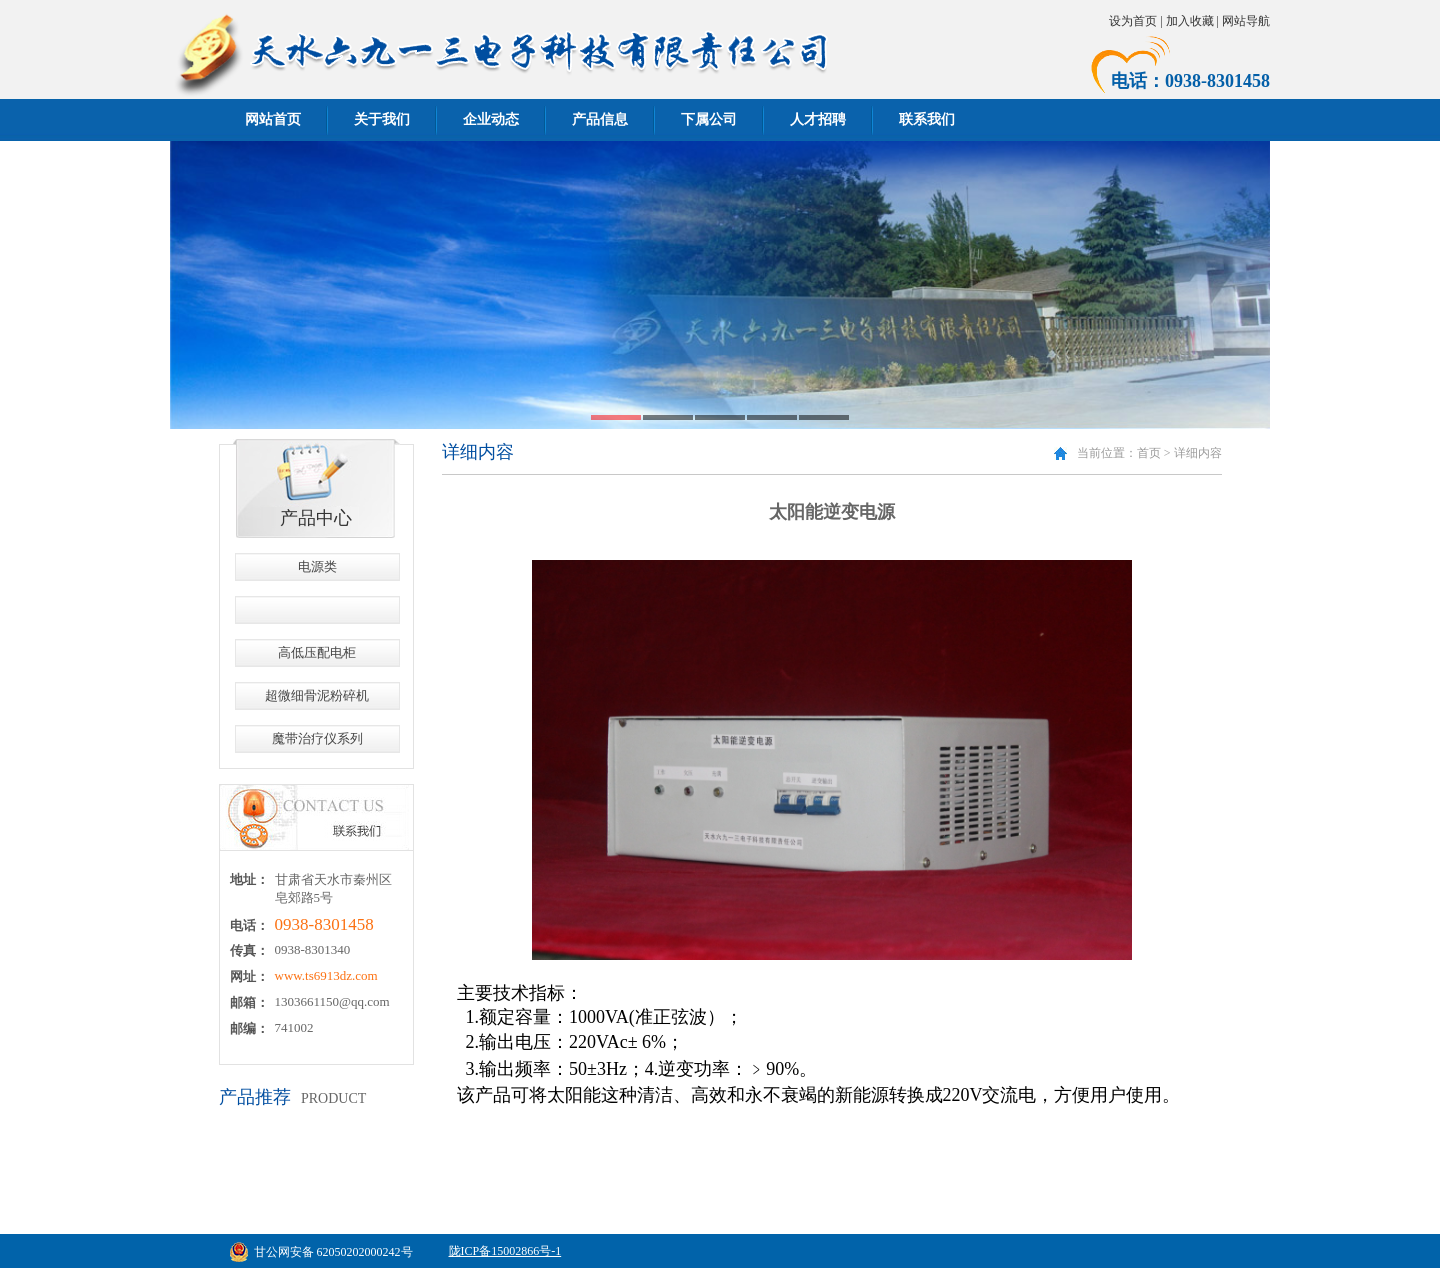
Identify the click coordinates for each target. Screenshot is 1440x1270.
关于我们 (382, 119)
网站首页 (273, 119)
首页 (1149, 453)
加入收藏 (1190, 21)
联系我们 (927, 119)
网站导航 (1246, 21)
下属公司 (709, 119)
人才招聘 (818, 119)
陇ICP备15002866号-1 (505, 1251)
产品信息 (600, 119)
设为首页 (1133, 21)
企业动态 (491, 119)
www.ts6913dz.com (326, 975)
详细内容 (1198, 453)
